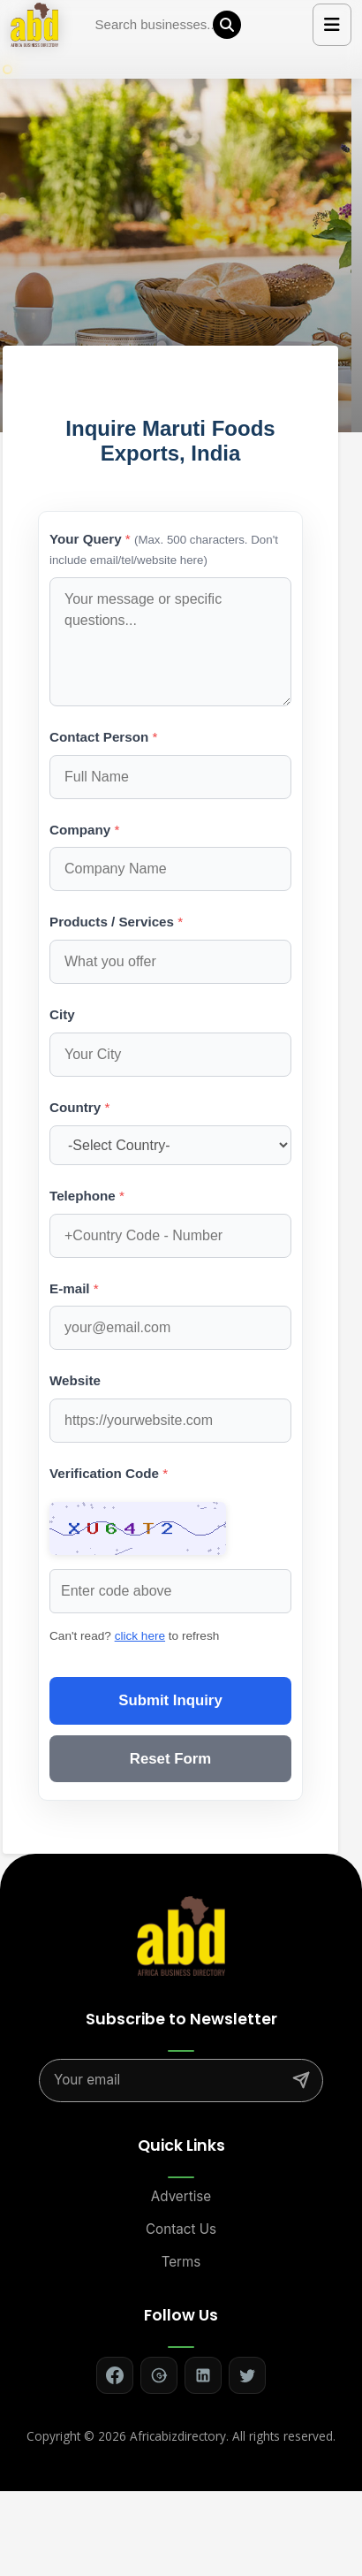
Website (75, 1380)
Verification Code (108, 1473)
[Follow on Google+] (158, 2375)
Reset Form (170, 1758)
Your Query (163, 549)
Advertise (181, 2196)
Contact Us (181, 2229)
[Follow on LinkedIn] (203, 2375)
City (62, 1014)
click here (140, 1635)
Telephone (86, 1195)
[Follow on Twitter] (247, 2375)
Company (84, 829)
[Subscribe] (301, 2080)
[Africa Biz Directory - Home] (181, 1934)
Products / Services (116, 921)
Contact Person (103, 736)
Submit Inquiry (170, 1700)
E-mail (74, 1288)
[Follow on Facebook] (114, 2375)
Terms (181, 2261)
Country (79, 1107)
